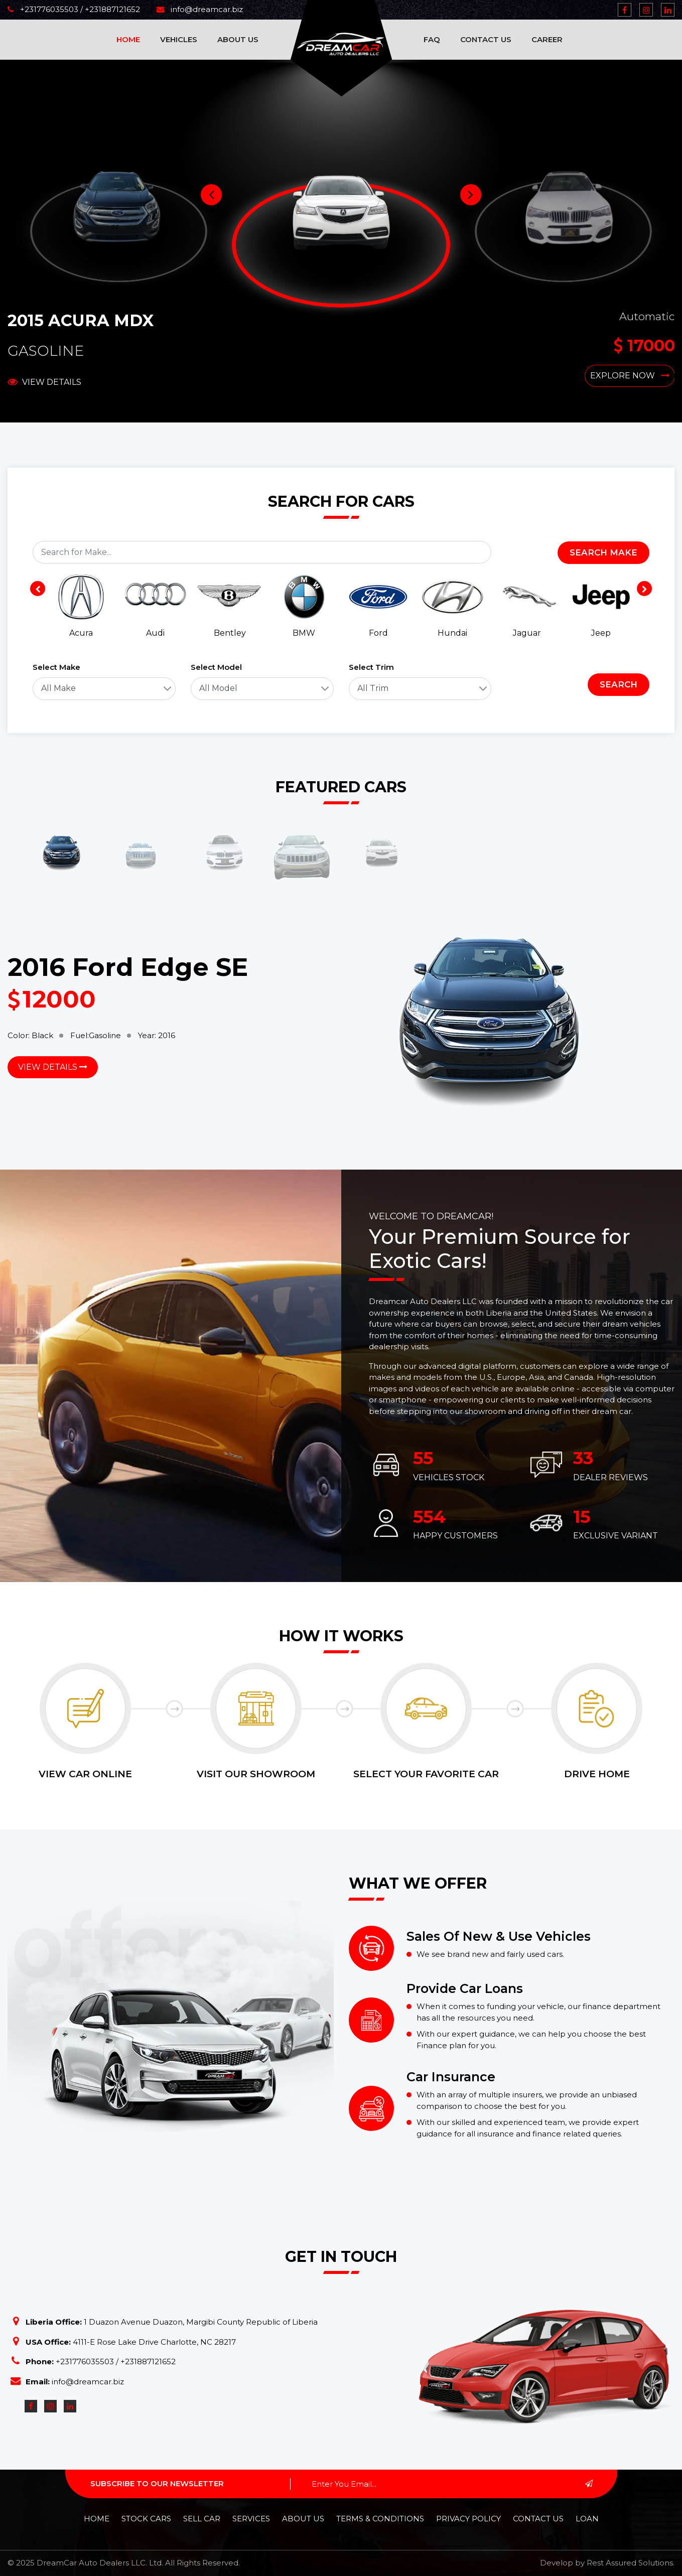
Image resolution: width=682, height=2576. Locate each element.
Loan (587, 2518)
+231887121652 (111, 9)
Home (128, 39)
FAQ (432, 39)
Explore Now (629, 375)
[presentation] (37, 588)
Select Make (56, 667)
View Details (44, 382)
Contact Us (485, 39)
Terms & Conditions (380, 2518)
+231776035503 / (45, 9)
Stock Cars (146, 2518)
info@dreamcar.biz (200, 9)
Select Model (216, 667)
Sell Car (201, 2518)
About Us (237, 39)
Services (251, 2518)
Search (618, 684)
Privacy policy (468, 2518)
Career (547, 39)
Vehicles (178, 39)
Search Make (603, 552)
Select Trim (371, 667)
